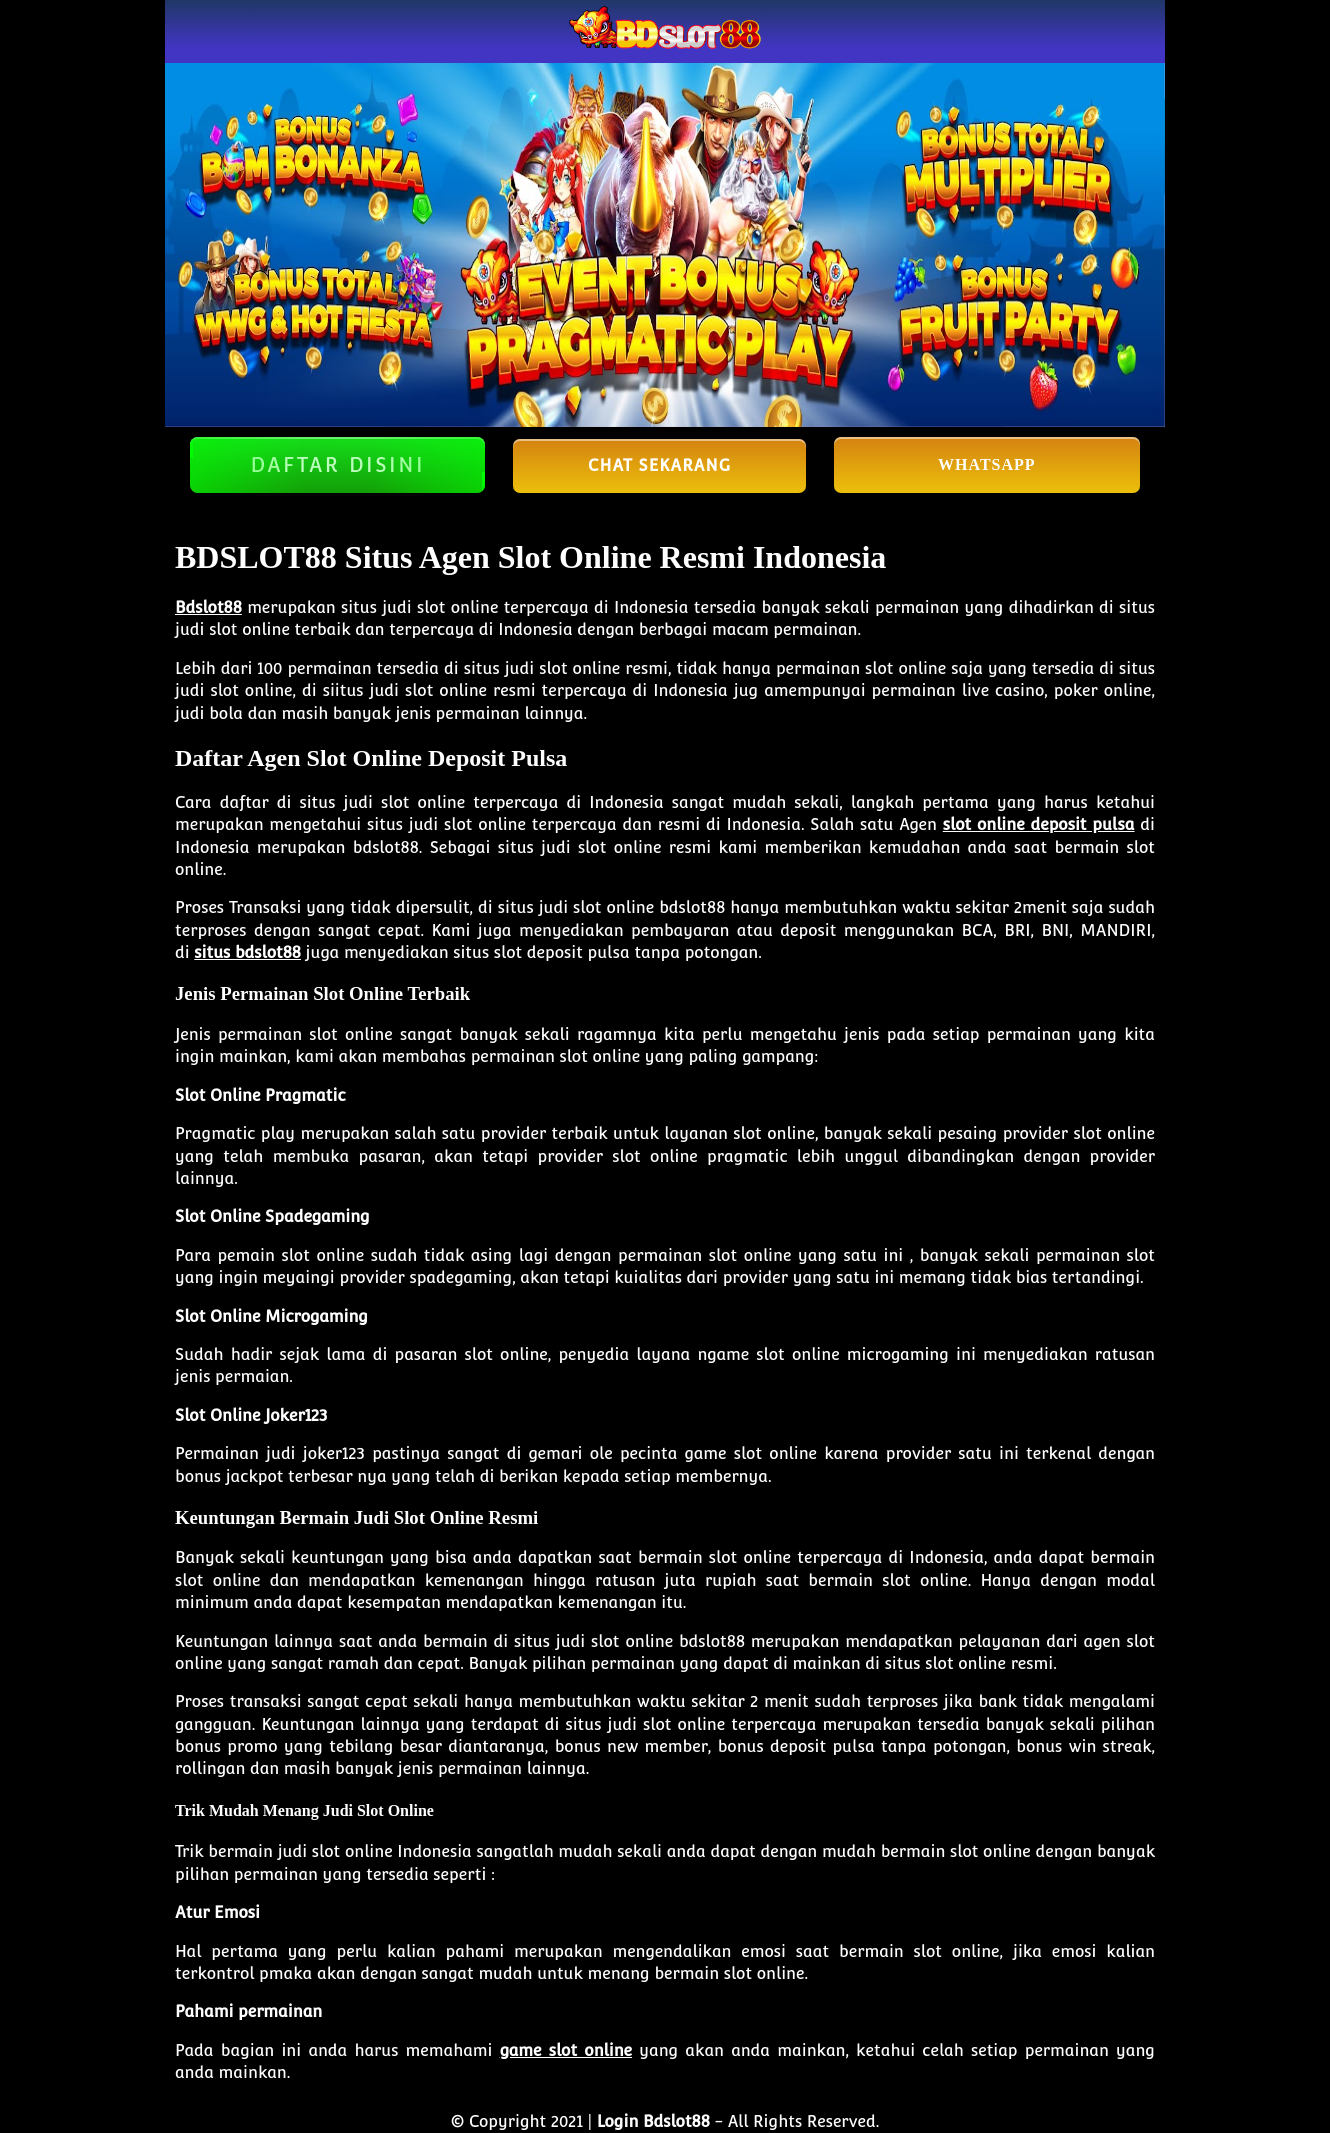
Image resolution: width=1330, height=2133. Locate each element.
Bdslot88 (208, 607)
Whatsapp (986, 464)
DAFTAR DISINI (337, 465)
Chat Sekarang (659, 465)
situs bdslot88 (247, 952)
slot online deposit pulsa (1039, 824)
